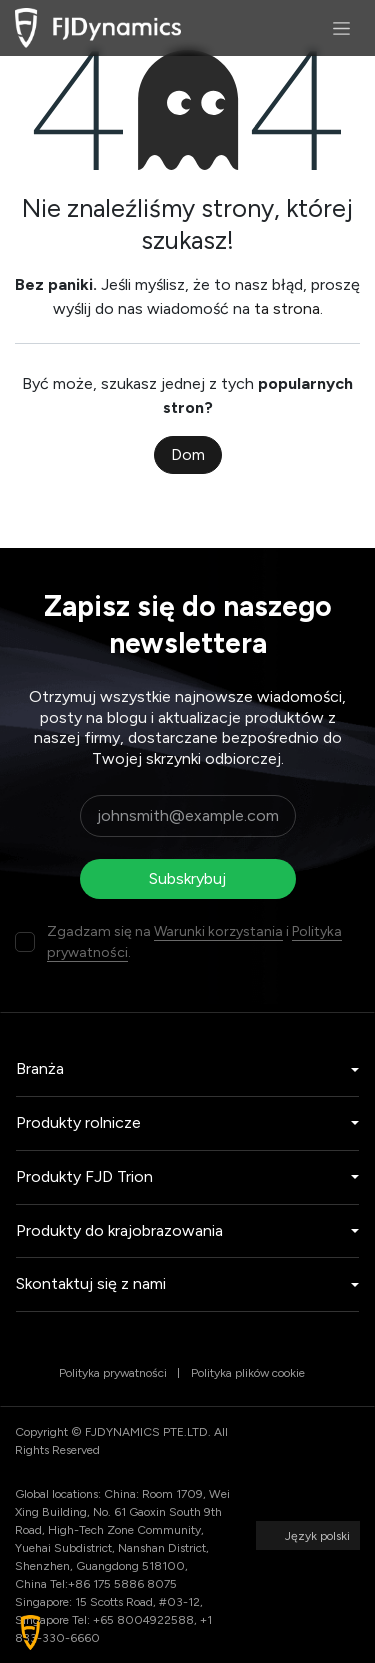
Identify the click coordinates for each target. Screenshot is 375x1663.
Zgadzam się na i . (194, 942)
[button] (30, 1632)
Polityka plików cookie (248, 1373)
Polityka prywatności (113, 1373)
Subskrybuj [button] (187, 878)
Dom (188, 454)
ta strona (287, 308)
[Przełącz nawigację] (341, 28)
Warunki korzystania (218, 931)
